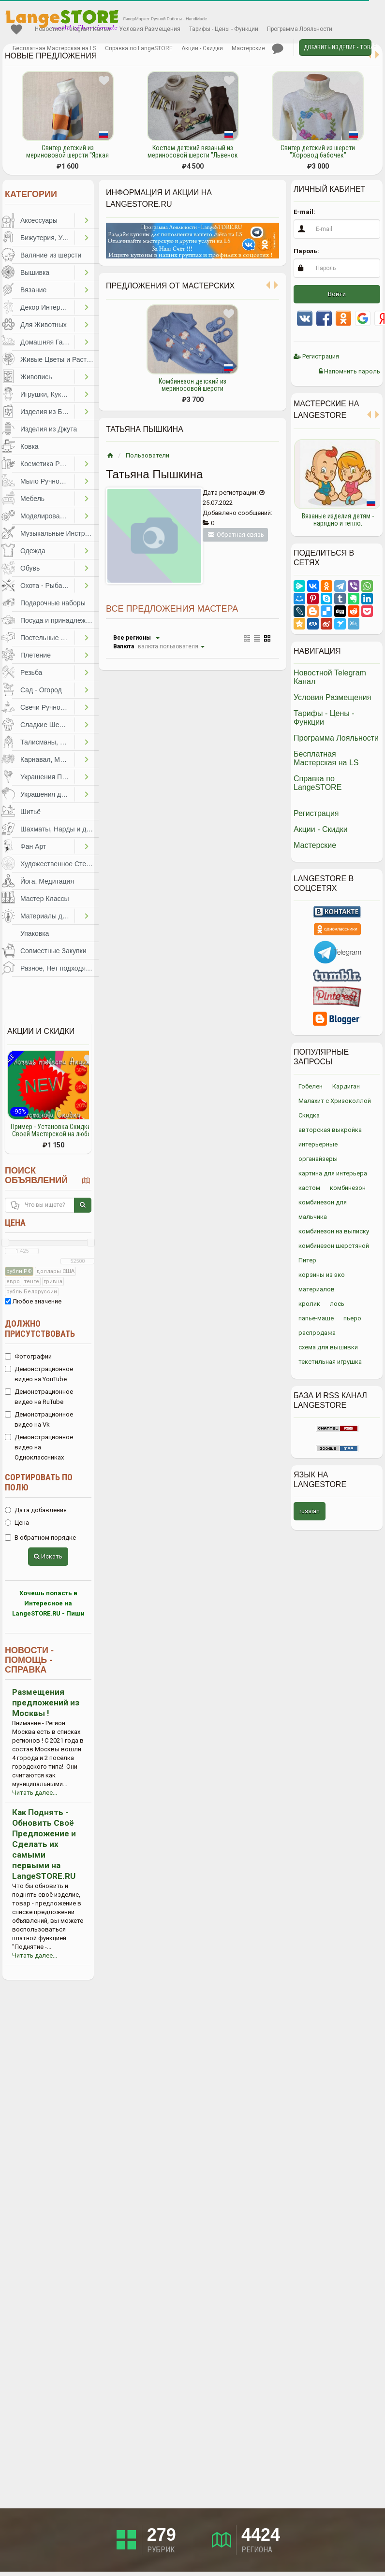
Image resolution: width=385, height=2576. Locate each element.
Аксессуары (39, 220)
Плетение (35, 655)
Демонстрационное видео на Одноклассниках (39, 1447)
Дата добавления (36, 1510)
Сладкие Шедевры (47, 725)
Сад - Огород (41, 690)
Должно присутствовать (40, 1328)
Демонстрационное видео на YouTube (39, 1374)
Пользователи (147, 455)
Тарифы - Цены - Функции (223, 29)
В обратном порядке (40, 1537)
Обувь (30, 568)
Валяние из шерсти (50, 255)
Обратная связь (235, 534)
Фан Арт (33, 846)
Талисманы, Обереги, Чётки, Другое (47, 742)
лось (337, 1303)
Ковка (29, 446)
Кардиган (346, 1086)
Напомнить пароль (349, 371)
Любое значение (33, 1301)
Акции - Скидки (202, 48)
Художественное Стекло (58, 864)
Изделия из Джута (48, 429)
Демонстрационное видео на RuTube (39, 1396)
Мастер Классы (44, 898)
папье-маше (316, 1318)
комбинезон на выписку (333, 1231)
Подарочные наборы (53, 603)
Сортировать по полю (39, 1482)
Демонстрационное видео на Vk (39, 1419)
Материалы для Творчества (47, 916)
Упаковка (34, 933)
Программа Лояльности (299, 29)
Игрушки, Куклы (45, 394)
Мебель (32, 498)
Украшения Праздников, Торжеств (47, 777)
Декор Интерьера (47, 307)
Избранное (16, 29)
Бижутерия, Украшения (47, 238)
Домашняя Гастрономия (47, 342)
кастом (309, 1187)
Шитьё (30, 812)
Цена (15, 1222)
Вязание (33, 290)
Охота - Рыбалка (46, 585)
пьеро (352, 1318)
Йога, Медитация (47, 881)
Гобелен (310, 1086)
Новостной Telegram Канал (72, 29)
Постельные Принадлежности (47, 638)
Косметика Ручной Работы (47, 464)
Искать (48, 1556)
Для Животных (43, 325)
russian (309, 1511)
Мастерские (248, 48)
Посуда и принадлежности (59, 620)
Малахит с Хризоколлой (334, 1100)
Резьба (31, 672)
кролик (309, 1303)
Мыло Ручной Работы (47, 481)
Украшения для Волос (47, 794)
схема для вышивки (328, 1347)
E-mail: (304, 211)
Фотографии (28, 1356)
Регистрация (316, 356)
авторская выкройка (330, 1129)
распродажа (317, 1332)
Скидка (309, 1115)
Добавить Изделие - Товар (337, 47)
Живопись (36, 377)
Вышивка (34, 272)
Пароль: (306, 251)
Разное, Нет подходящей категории (59, 968)
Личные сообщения (277, 48)
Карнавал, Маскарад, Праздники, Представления (47, 759)
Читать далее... (34, 1792)
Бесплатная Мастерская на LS (54, 48)
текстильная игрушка (330, 1361)
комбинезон (348, 1187)
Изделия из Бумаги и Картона (47, 411)
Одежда (32, 551)
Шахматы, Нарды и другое (59, 829)
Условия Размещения (149, 29)
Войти (337, 294)
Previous (286, 482)
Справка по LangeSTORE (139, 48)
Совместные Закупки (53, 951)
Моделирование (45, 516)
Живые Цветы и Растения (59, 359)
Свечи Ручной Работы (47, 707)
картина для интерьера (332, 1173)
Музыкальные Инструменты (59, 533)
